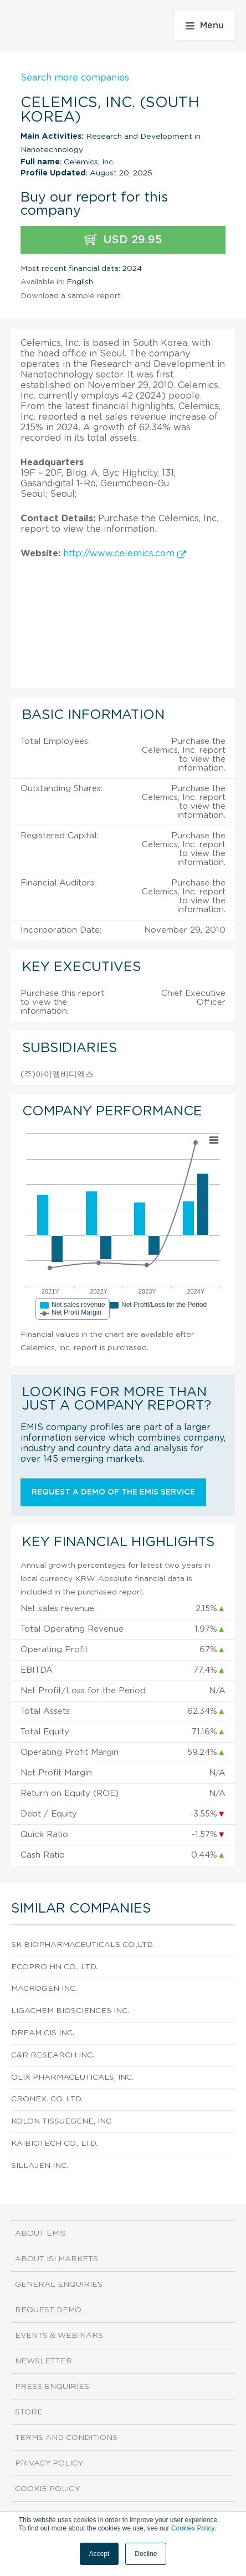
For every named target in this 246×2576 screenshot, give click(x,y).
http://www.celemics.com (124, 553)
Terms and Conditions (66, 2438)
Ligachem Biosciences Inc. (70, 2011)
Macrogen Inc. (44, 1989)
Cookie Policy (47, 2489)
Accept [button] (99, 2554)
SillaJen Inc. (39, 2166)
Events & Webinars (59, 2335)
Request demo (48, 2310)
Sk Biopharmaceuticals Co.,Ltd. (82, 1945)
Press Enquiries (52, 2387)
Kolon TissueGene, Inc (61, 2121)
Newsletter (43, 2361)
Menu (205, 25)
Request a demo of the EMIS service (113, 1492)
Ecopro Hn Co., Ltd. (54, 1967)
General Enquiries (58, 2284)
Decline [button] (146, 2554)
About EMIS (40, 2233)
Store (29, 2412)
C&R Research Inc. (52, 2055)
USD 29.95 (123, 240)
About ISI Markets (56, 2259)
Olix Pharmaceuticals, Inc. (72, 2077)
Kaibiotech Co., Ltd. (54, 2143)
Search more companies (74, 77)
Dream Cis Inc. (42, 2033)
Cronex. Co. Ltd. (47, 2099)
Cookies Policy (192, 2528)
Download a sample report (70, 296)
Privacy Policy (49, 2463)
